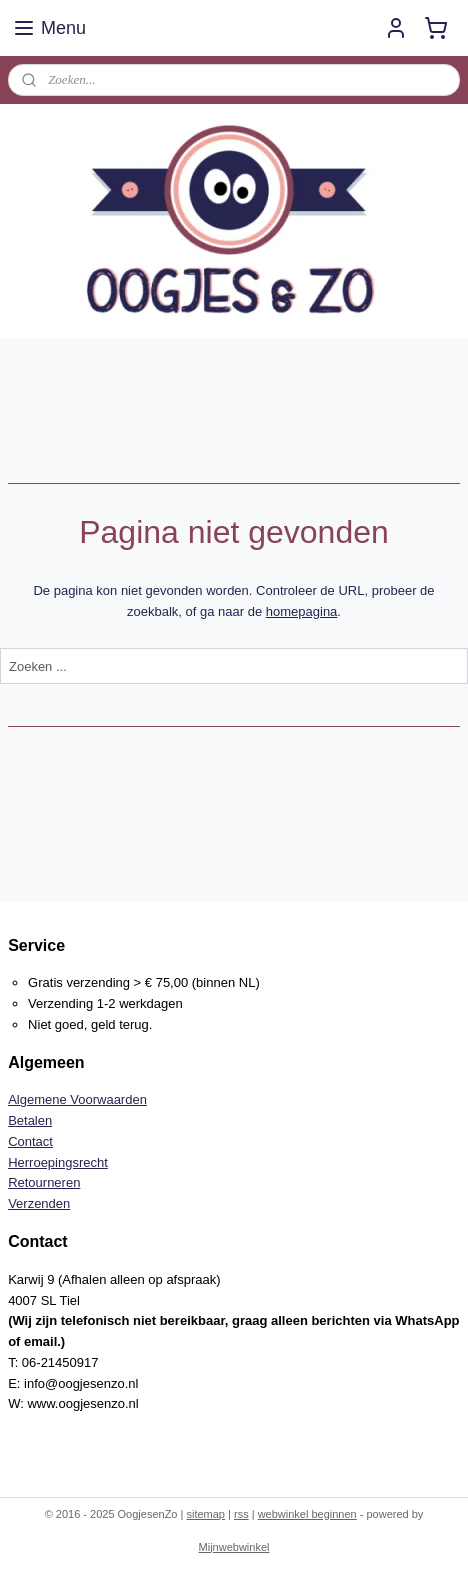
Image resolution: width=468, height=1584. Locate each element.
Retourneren (44, 1182)
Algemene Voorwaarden (77, 1099)
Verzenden (39, 1203)
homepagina (302, 611)
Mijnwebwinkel (234, 1547)
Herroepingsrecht (58, 1162)
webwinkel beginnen (307, 1514)
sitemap (205, 1514)
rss (241, 1514)
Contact (30, 1141)
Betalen (30, 1120)
